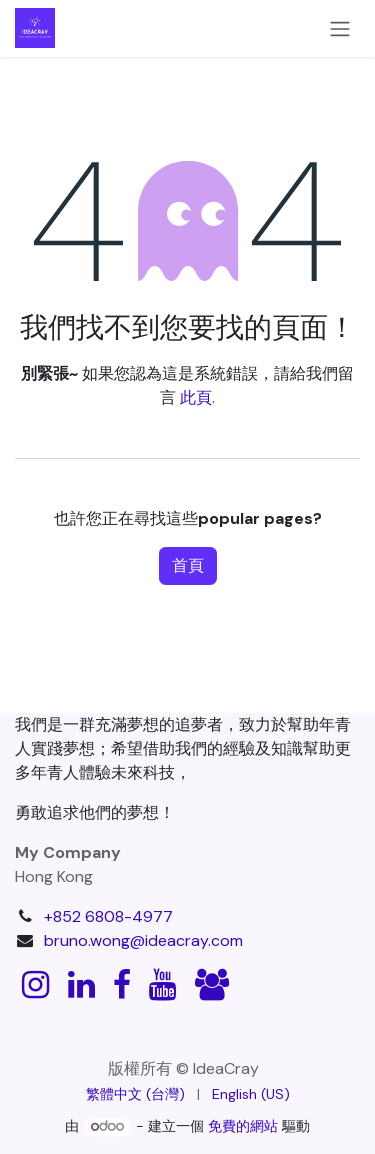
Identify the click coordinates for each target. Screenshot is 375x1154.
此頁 (196, 397)
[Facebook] (122, 985)
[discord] (212, 985)
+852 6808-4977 (108, 916)
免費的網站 (243, 1126)
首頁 (188, 565)
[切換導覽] (340, 28)
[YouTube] (162, 985)
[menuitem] (135, 1094)
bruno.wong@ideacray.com (143, 940)
